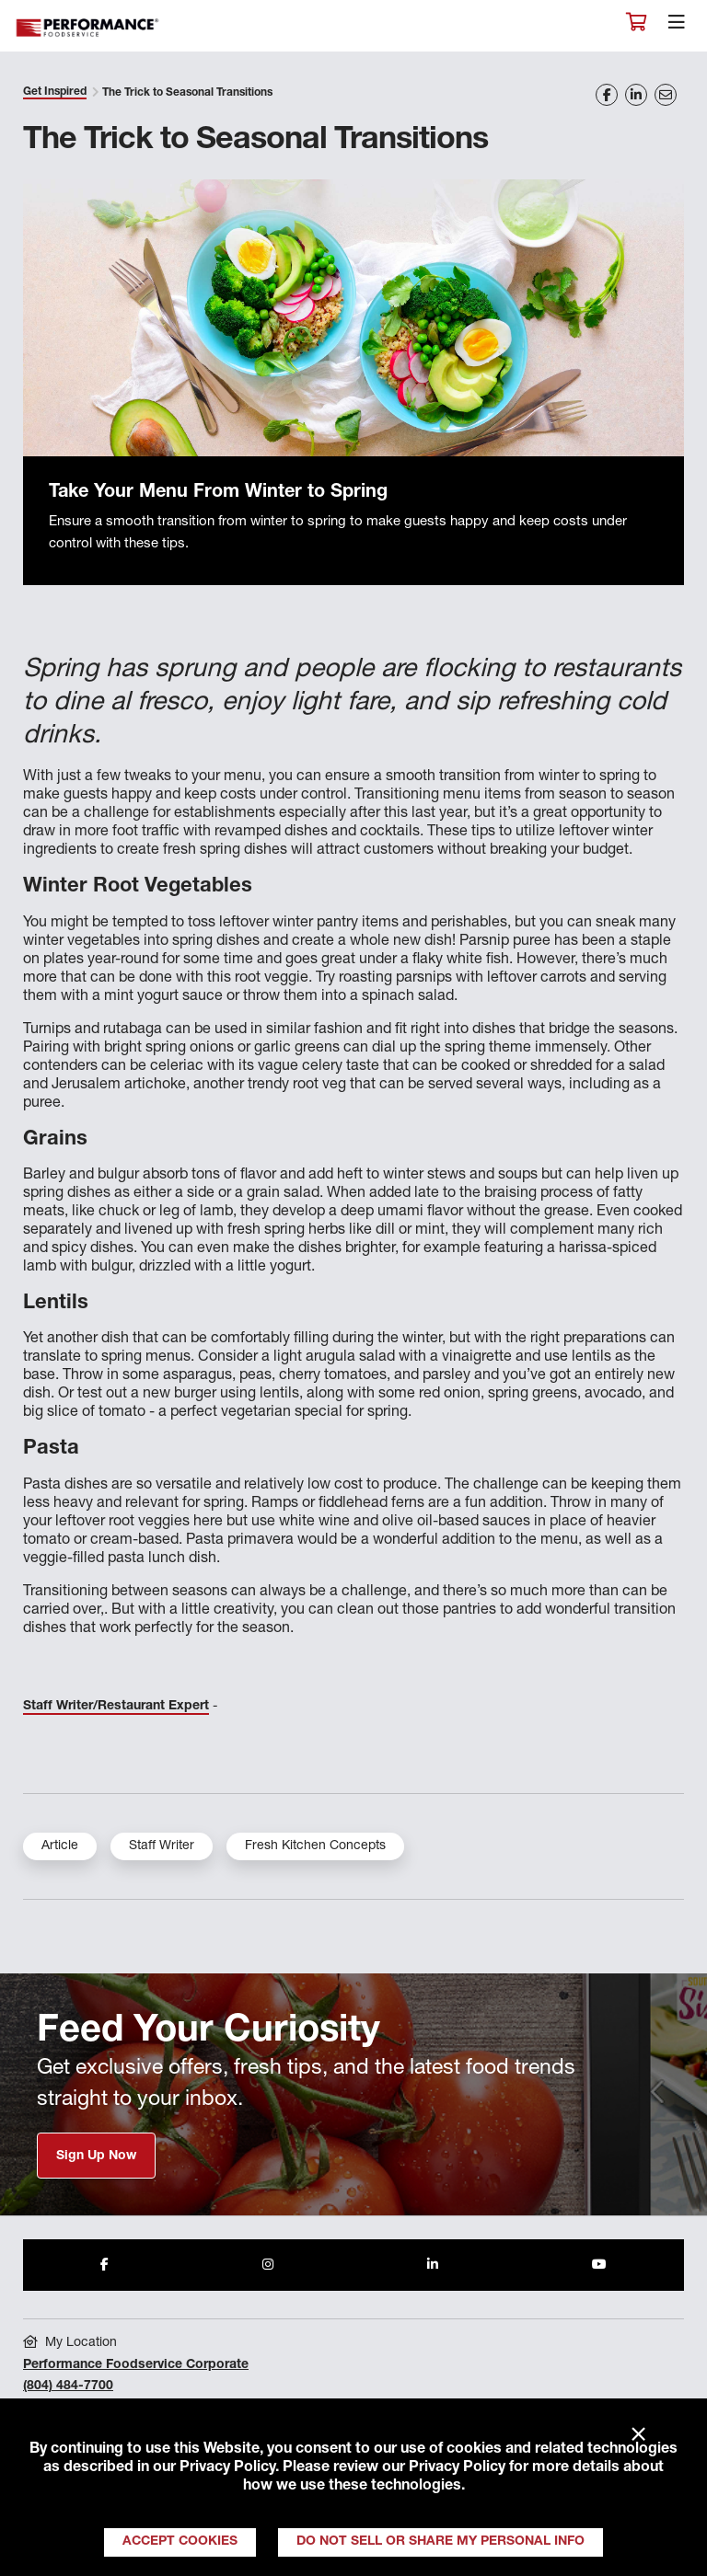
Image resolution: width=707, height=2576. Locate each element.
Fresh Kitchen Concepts (315, 1846)
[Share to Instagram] (268, 2265)
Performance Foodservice (88, 28)
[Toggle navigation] (676, 26)
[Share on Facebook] (607, 95)
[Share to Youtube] (599, 2265)
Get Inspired (55, 92)
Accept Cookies (180, 2542)
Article (59, 1846)
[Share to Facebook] (104, 2265)
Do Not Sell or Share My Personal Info (440, 2542)
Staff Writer (161, 1846)
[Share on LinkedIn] (636, 95)
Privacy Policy (227, 2468)
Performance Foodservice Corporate (136, 2365)
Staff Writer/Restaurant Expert (116, 1706)
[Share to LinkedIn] (433, 2265)
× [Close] (638, 2435)
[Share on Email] (666, 95)
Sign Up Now (96, 2156)
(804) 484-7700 (68, 2386)
